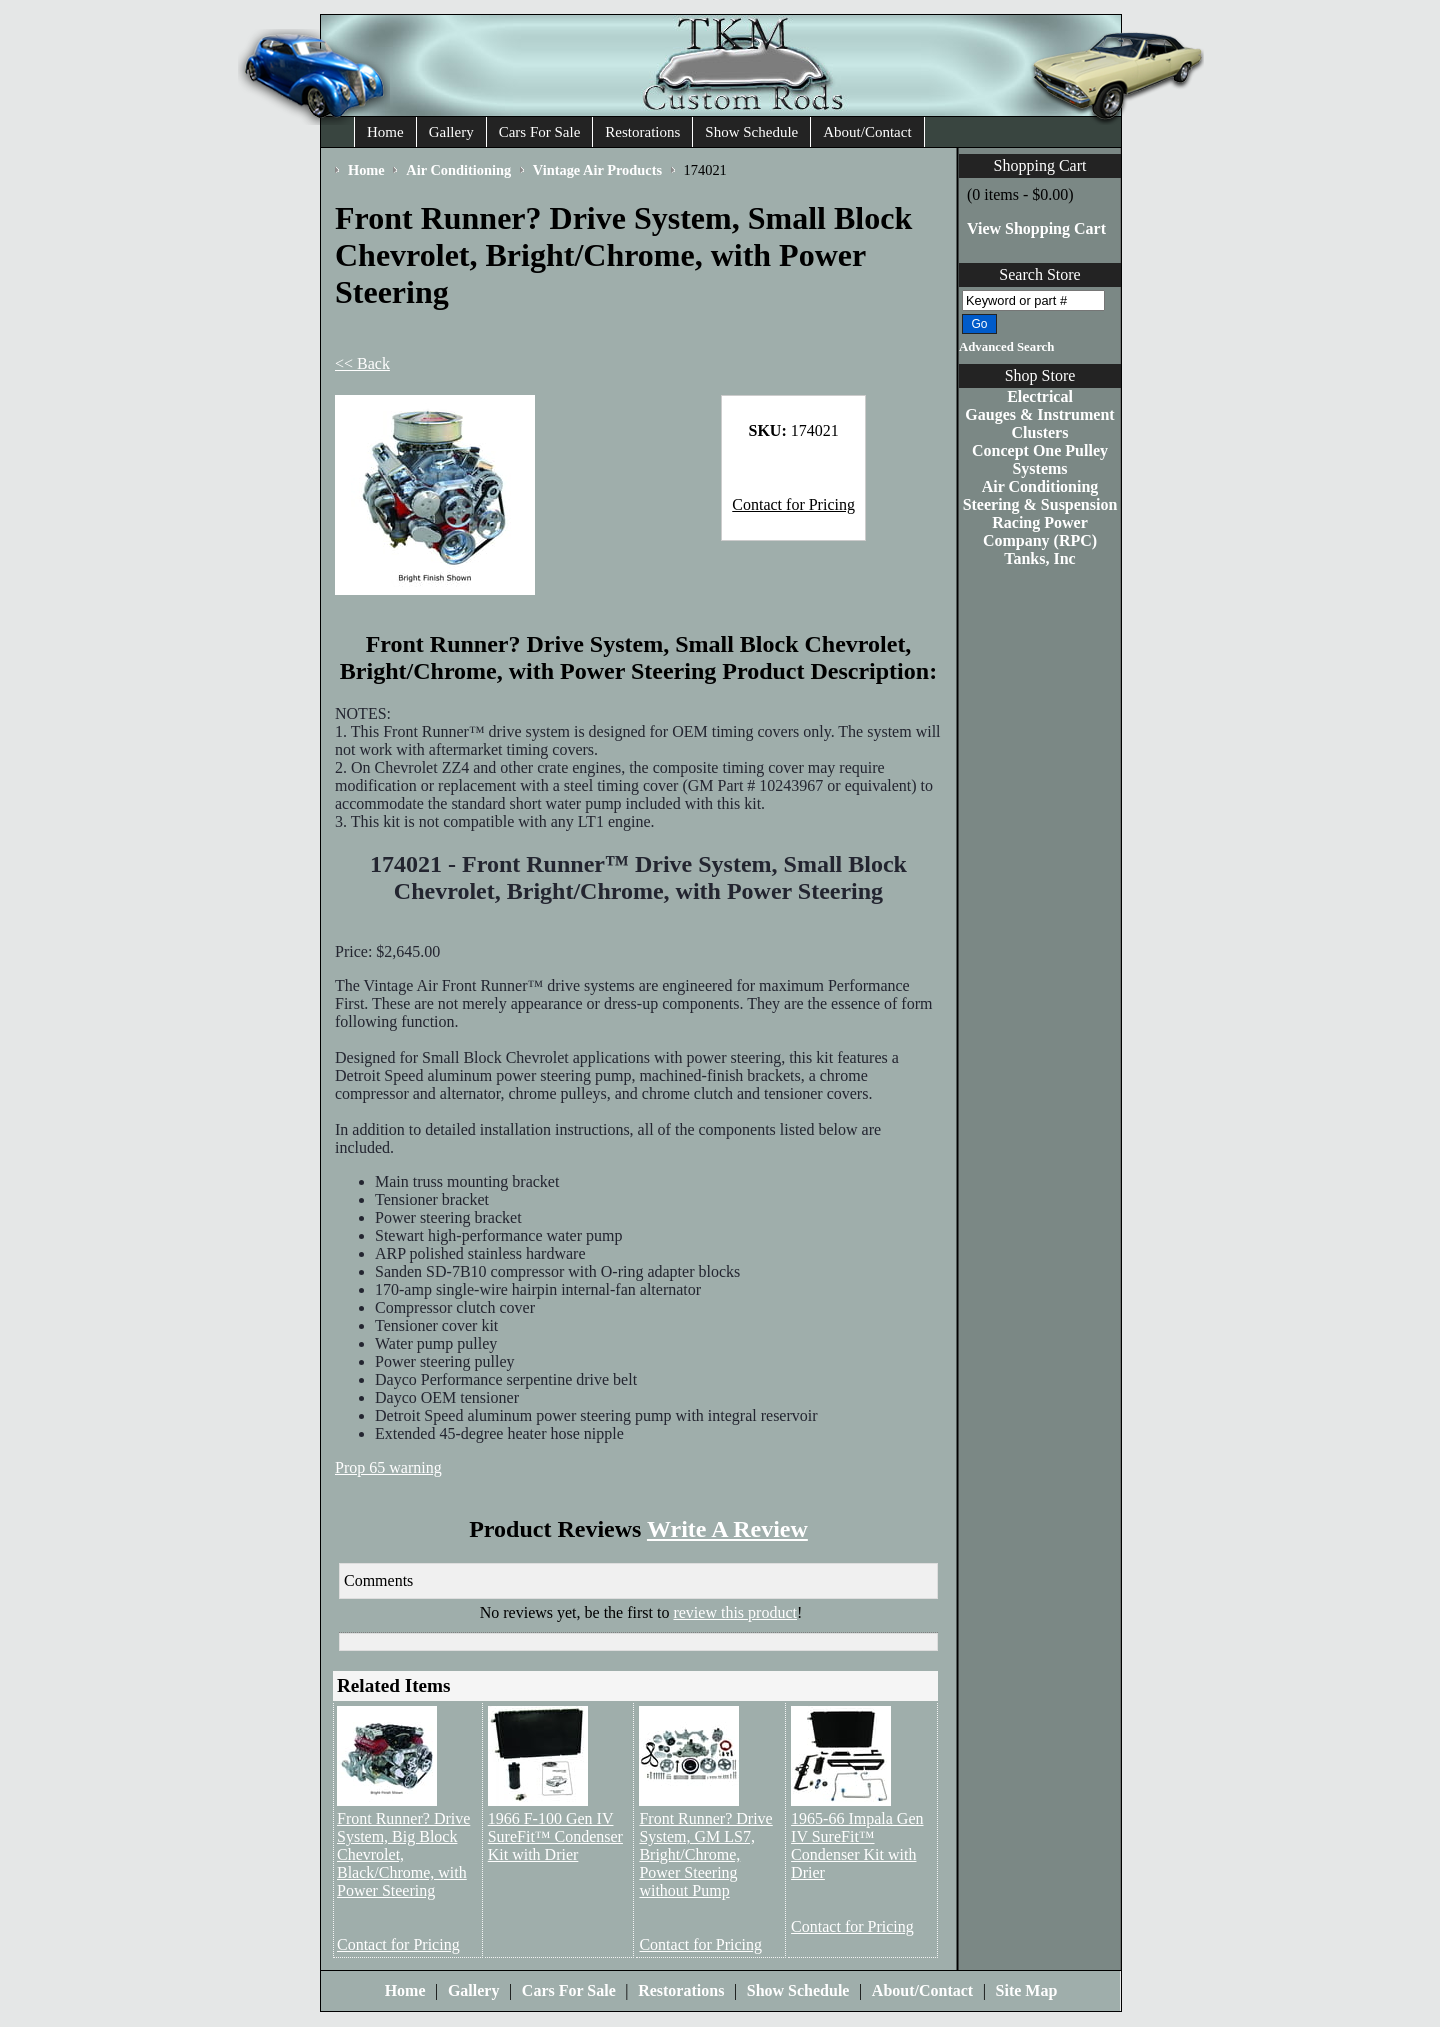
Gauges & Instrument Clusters (1039, 423)
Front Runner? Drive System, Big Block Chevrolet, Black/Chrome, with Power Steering (403, 1854)
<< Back (362, 363)
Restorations (642, 132)
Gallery (451, 132)
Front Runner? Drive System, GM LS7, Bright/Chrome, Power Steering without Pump (705, 1854)
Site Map (1027, 1990)
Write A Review (727, 1529)
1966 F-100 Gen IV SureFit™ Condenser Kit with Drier (555, 1836)
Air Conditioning (1040, 486)
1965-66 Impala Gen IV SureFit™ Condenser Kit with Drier (857, 1845)
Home (385, 132)
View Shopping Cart (1036, 228)
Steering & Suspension (1040, 504)
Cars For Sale (540, 132)
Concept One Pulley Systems (1040, 459)
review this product (735, 1612)
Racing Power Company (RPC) (1040, 531)
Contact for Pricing (793, 504)
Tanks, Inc (1039, 558)
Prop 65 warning (388, 1467)
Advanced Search (1006, 347)
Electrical (1040, 396)
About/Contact (867, 132)
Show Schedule (751, 132)
